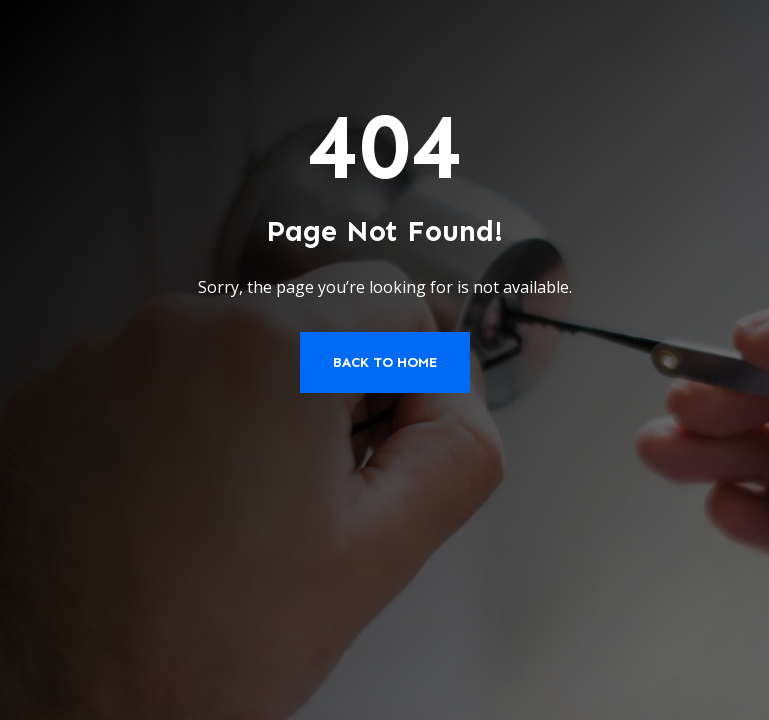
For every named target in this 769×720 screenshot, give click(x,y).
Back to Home (385, 362)
